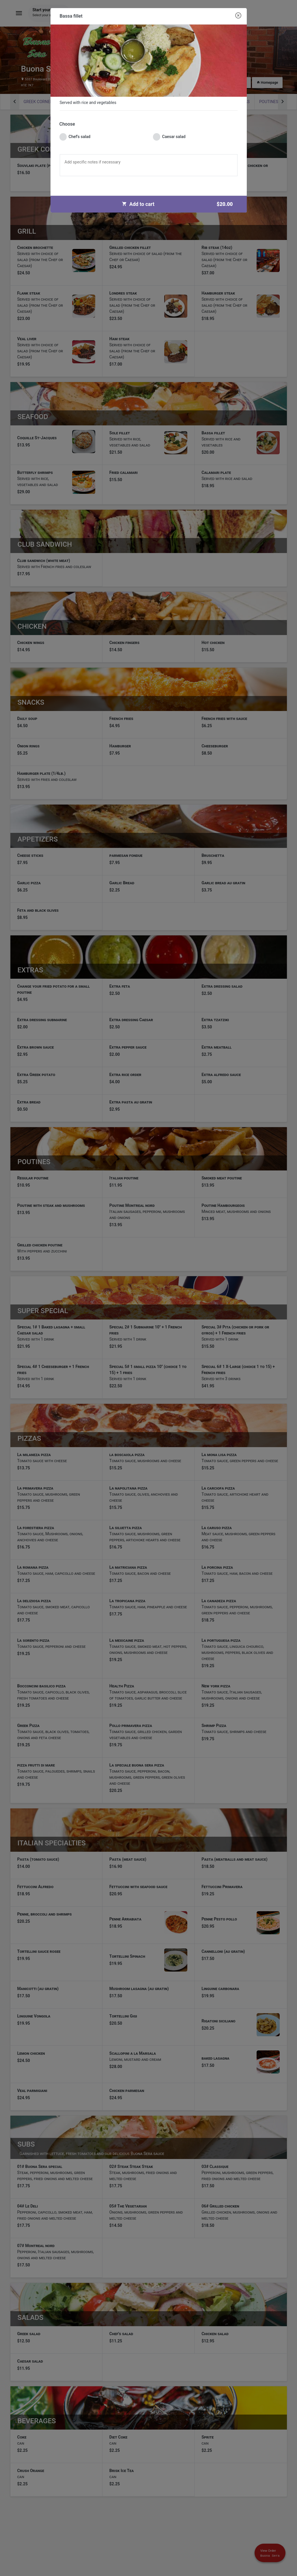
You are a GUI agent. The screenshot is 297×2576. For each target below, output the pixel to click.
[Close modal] (238, 16)
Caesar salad (169, 137)
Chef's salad (75, 137)
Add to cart (180, 204)
